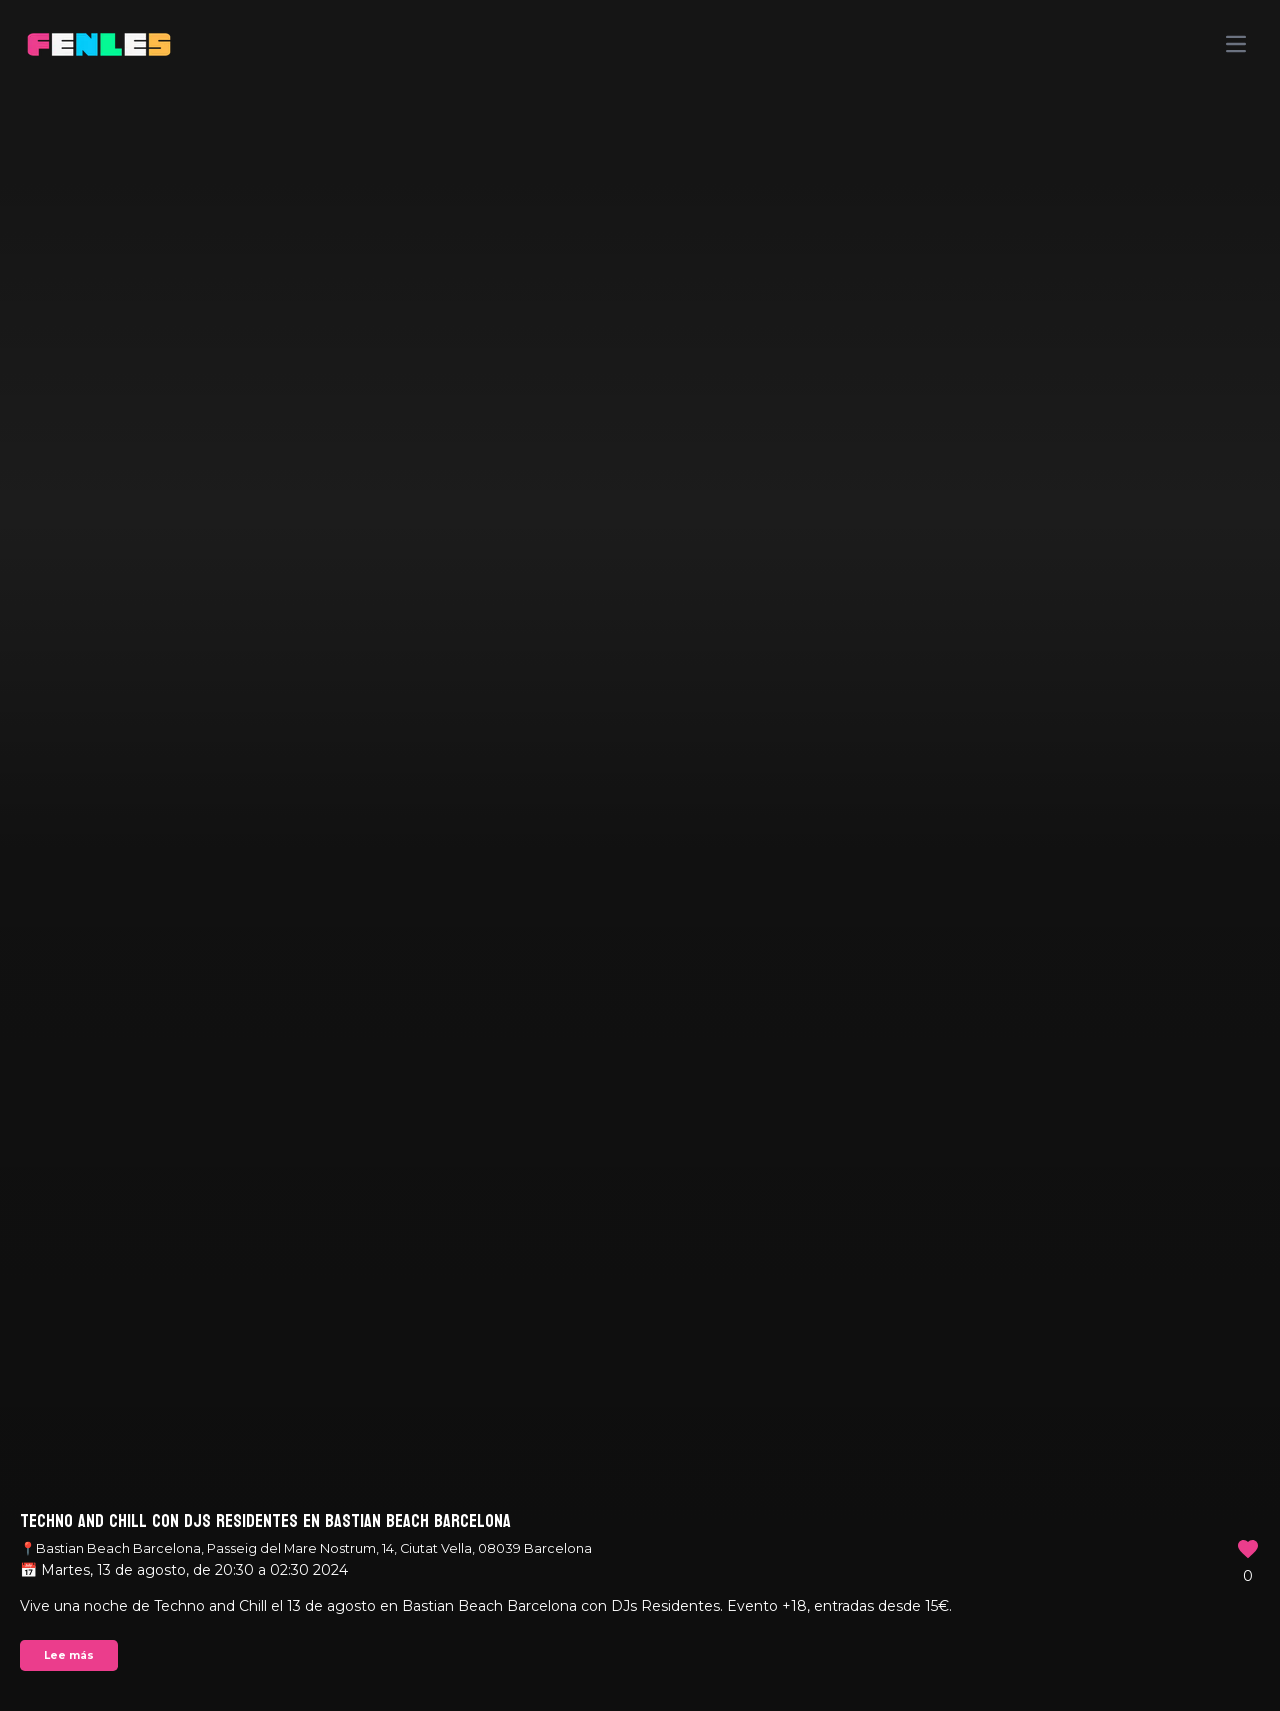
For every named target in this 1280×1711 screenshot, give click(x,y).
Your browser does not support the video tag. (640, 855)
